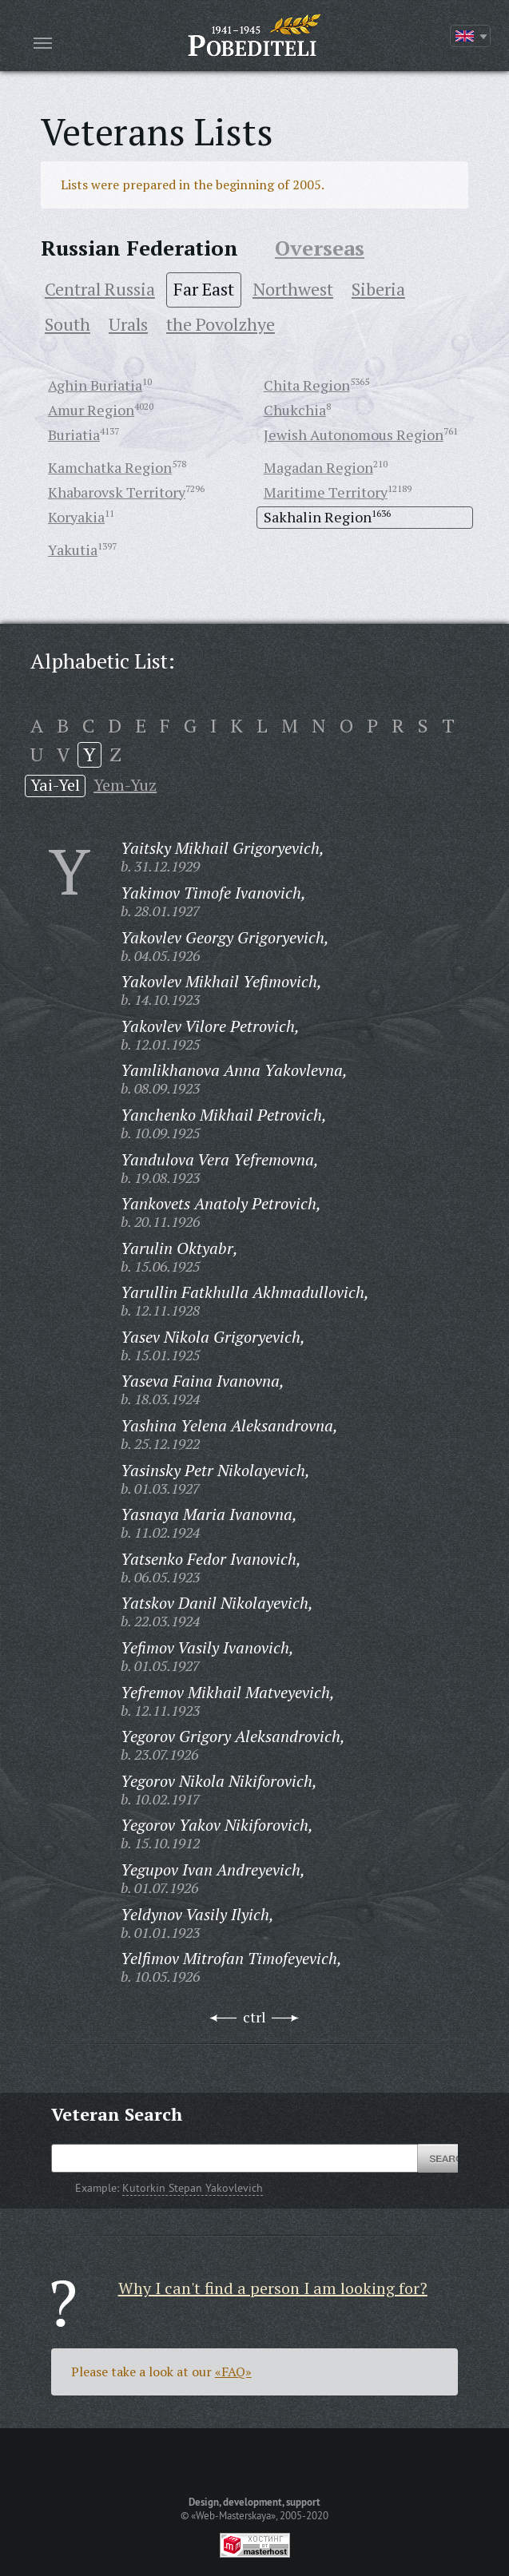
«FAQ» (233, 2371)
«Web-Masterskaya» (233, 2515)
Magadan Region (318, 467)
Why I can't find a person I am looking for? (272, 2288)
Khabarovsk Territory (116, 492)
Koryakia (76, 516)
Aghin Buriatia (95, 385)
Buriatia (74, 434)
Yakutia (72, 549)
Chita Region (307, 385)
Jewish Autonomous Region (353, 434)
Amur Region (91, 409)
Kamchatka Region (110, 467)
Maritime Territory (326, 492)
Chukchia (295, 409)
